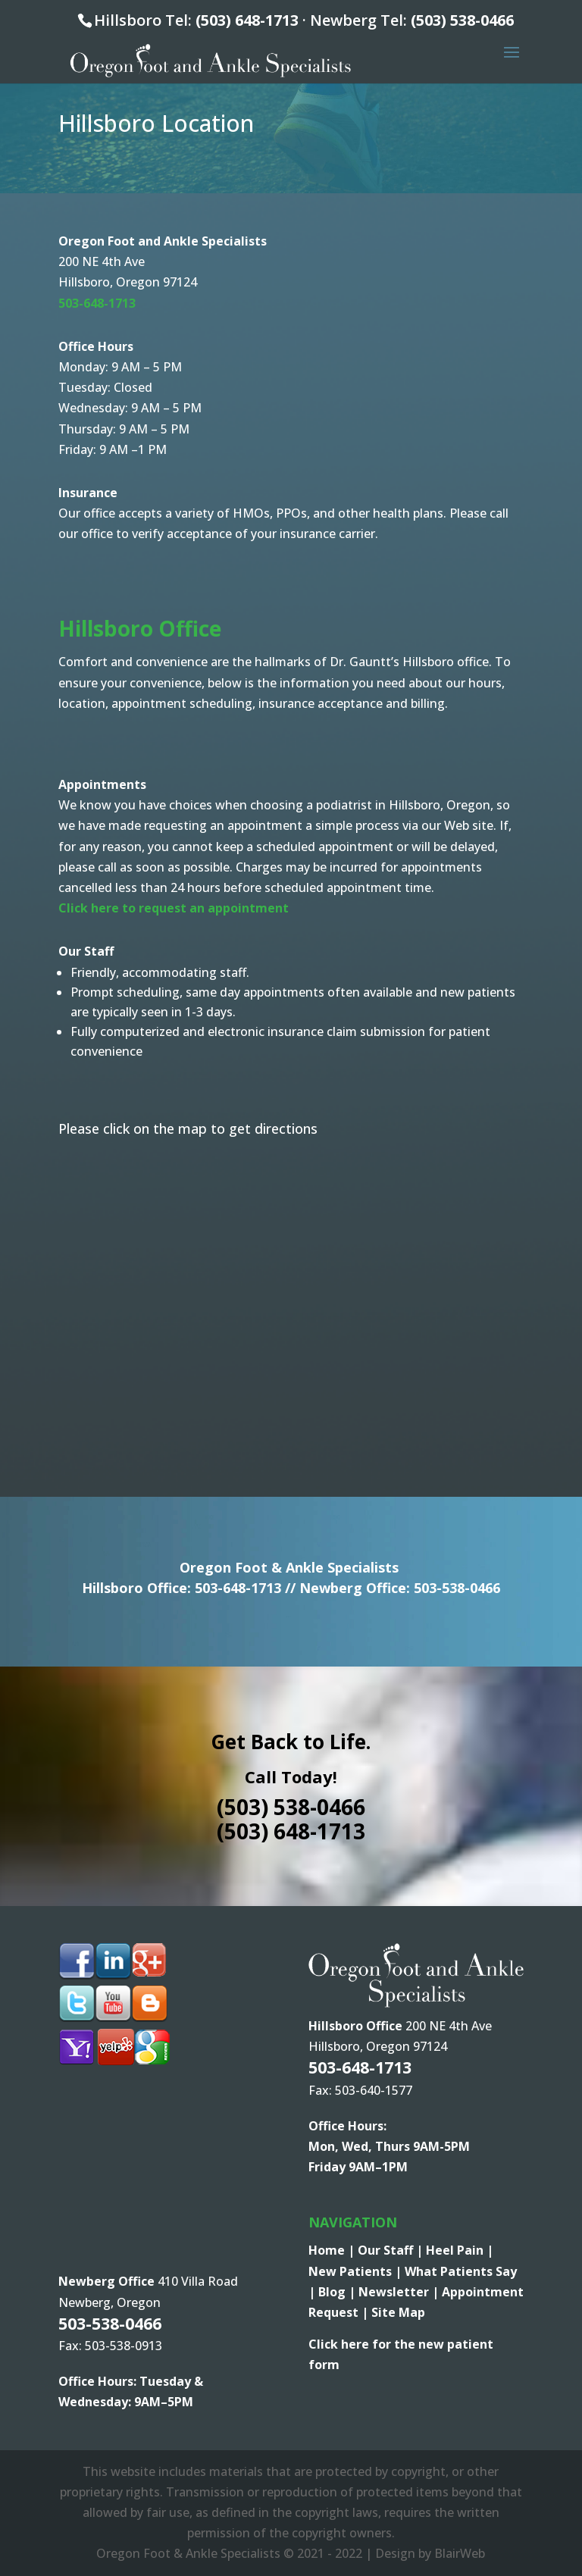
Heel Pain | (459, 2250)
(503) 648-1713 (247, 20)
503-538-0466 (457, 1588)
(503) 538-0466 (462, 20)
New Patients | (356, 2271)
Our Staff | (392, 2250)
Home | (333, 2250)
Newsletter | (400, 2291)
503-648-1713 (238, 1588)
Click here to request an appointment (173, 908)
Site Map (398, 2312)
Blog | (338, 2291)
